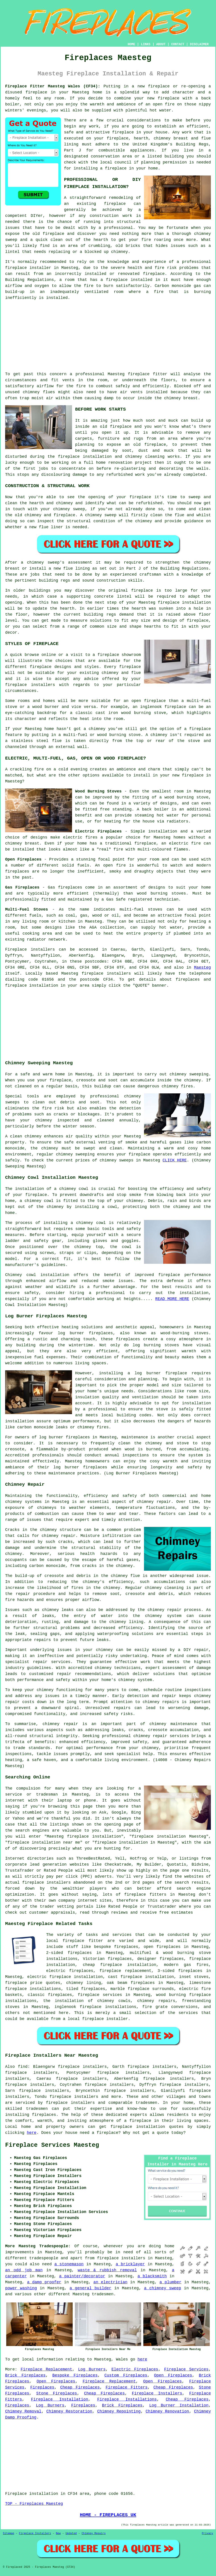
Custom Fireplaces (125, 2375)
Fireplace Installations (127, 2399)
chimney (50, 1610)
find (22, 2066)
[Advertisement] (108, 336)
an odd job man (24, 2270)
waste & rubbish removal (107, 2270)
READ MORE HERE (172, 1299)
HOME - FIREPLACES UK (108, 2515)
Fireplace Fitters (127, 2387)
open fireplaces (162, 1947)
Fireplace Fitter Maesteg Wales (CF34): (52, 86)
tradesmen (102, 2294)
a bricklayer (130, 2264)
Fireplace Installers (157, 2393)
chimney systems (23, 1502)
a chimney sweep (162, 2288)
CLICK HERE (175, 1160)
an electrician (110, 2282)
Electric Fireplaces (134, 2369)
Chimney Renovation (167, 2411)
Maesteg (202, 967)
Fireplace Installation (59, 2399)
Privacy (207, 2533)
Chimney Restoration (69, 2411)
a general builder (90, 2288)
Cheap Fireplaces (80, 2387)
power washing (21, 2288)
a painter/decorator (82, 2276)
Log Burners (91, 2369)
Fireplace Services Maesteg (52, 2145)
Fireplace (16, 949)
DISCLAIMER (199, 44)
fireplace (73, 1941)
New (58, 2533)
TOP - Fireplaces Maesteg (34, 2503)
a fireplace (137, 2120)
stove (162, 1409)
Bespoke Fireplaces (75, 2375)
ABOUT (161, 44)
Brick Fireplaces (25, 2375)
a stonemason (69, 2264)
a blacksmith (152, 2276)
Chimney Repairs (94, 2533)
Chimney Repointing (119, 2411)
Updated (71, 2533)
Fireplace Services (186, 2369)
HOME (131, 44)
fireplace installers (70, 2102)
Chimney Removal (23, 2411)
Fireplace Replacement (46, 2369)
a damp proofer (44, 2282)
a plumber (170, 2282)
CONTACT (177, 44)
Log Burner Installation (178, 2405)
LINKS (145, 44)
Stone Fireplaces (56, 2393)
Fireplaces (42, 2387)
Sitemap (8, 2533)
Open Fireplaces (173, 2375)
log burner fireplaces (85, 1333)
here (31, 2133)
